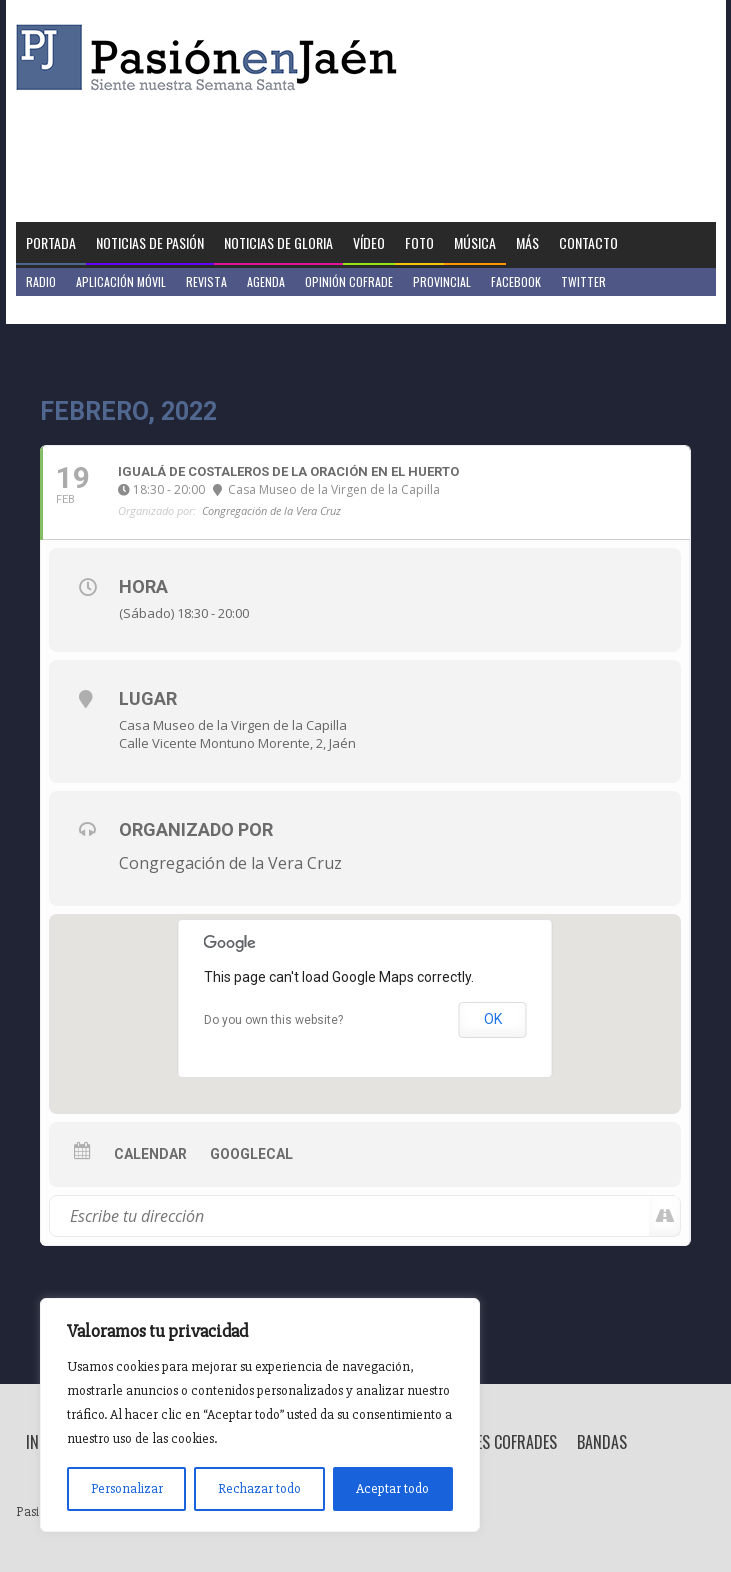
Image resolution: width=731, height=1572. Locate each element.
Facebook (516, 281)
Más (527, 242)
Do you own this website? (273, 1020)
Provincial (442, 281)
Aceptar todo (392, 1488)
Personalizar (127, 1488)
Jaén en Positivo (69, 309)
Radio (41, 281)
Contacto (588, 242)
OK (493, 1019)
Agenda (266, 281)
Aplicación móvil (121, 281)
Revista (206, 281)
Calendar (150, 1154)
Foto (419, 242)
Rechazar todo (259, 1488)
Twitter (583, 281)
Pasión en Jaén (212, 57)
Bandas (602, 1442)
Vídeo (369, 242)
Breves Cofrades (501, 1442)
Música (475, 242)
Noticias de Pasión (150, 242)
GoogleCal (251, 1154)
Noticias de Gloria (278, 242)
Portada (51, 242)
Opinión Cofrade (349, 281)
